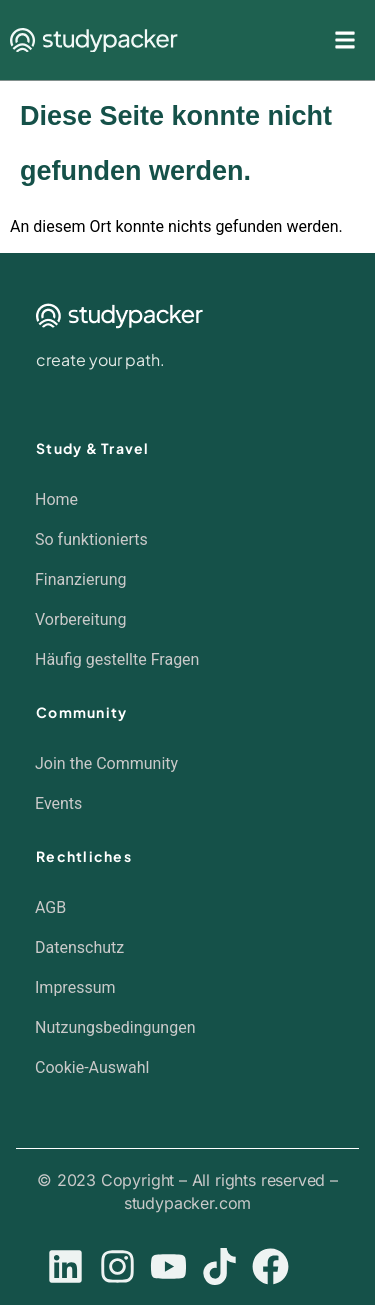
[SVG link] (94, 40)
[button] (177, 1068)
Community (81, 712)
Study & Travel (93, 448)
